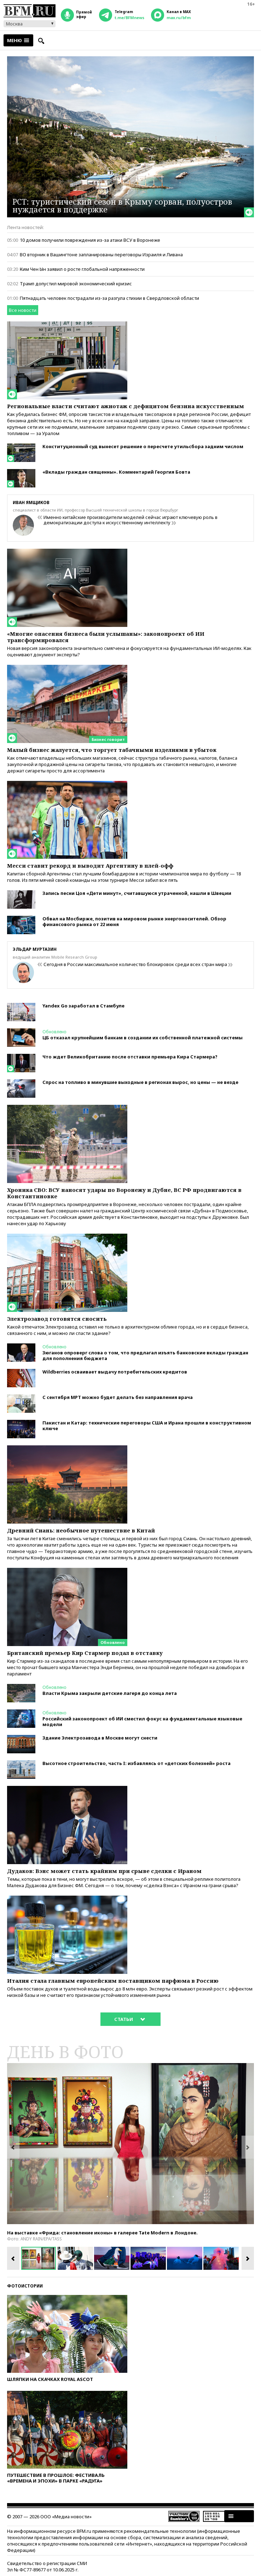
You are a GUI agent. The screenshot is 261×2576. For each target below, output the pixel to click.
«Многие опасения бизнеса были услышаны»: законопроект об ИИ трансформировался (105, 637)
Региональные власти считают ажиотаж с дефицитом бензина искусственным (125, 406)
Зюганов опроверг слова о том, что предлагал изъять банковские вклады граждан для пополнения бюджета (145, 1355)
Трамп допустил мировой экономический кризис (76, 283)
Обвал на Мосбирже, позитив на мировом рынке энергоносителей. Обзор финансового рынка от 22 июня (134, 921)
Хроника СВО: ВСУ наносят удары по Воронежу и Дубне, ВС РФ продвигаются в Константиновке (124, 1193)
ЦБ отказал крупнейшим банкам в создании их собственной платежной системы (142, 1037)
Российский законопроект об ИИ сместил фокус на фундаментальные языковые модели (142, 1721)
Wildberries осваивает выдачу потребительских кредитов (114, 1372)
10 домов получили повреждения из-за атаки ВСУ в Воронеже (90, 240)
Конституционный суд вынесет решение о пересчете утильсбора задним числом (142, 446)
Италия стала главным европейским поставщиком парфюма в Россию (113, 1980)
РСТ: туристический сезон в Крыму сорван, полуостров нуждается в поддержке (122, 205)
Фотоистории (25, 2286)
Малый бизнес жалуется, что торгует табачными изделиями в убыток (111, 749)
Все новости (22, 310)
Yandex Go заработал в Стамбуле (83, 1006)
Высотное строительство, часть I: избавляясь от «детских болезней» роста (136, 1763)
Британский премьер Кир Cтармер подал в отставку (85, 1652)
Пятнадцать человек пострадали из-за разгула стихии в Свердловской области (109, 298)
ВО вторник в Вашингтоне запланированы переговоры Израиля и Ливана (101, 254)
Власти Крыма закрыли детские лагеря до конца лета (109, 1693)
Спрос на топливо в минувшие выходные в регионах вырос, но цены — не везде (140, 1082)
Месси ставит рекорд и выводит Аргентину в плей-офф (90, 865)
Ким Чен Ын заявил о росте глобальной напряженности (82, 269)
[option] (130, 2143)
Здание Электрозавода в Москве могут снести (99, 1738)
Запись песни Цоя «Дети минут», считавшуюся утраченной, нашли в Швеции (136, 893)
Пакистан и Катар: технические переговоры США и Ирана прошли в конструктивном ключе (146, 1425)
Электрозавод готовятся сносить (57, 1318)
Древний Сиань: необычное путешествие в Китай (81, 1530)
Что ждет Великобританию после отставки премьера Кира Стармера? (130, 1056)
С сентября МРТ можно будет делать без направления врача (117, 1397)
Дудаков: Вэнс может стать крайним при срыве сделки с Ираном (104, 1870)
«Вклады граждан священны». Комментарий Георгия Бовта (116, 472)
